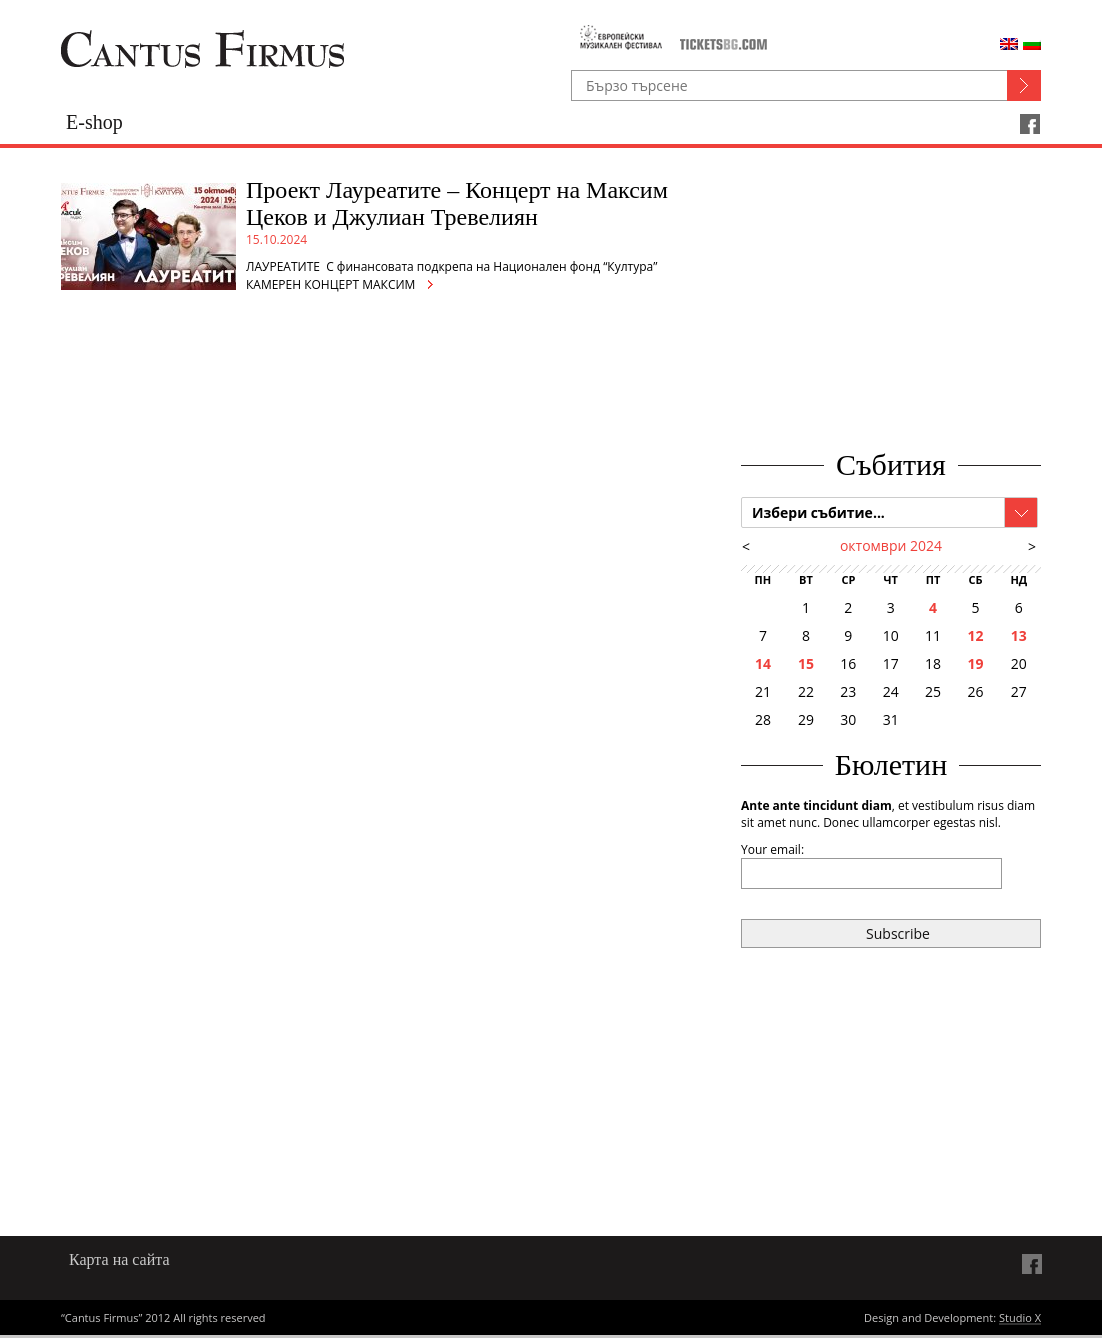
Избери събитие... (818, 512)
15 (806, 663)
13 (1019, 635)
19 (975, 663)
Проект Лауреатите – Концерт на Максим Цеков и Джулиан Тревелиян (457, 203)
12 (975, 635)
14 (763, 663)
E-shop (94, 122)
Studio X (1020, 1319)
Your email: (772, 849)
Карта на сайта (119, 1259)
